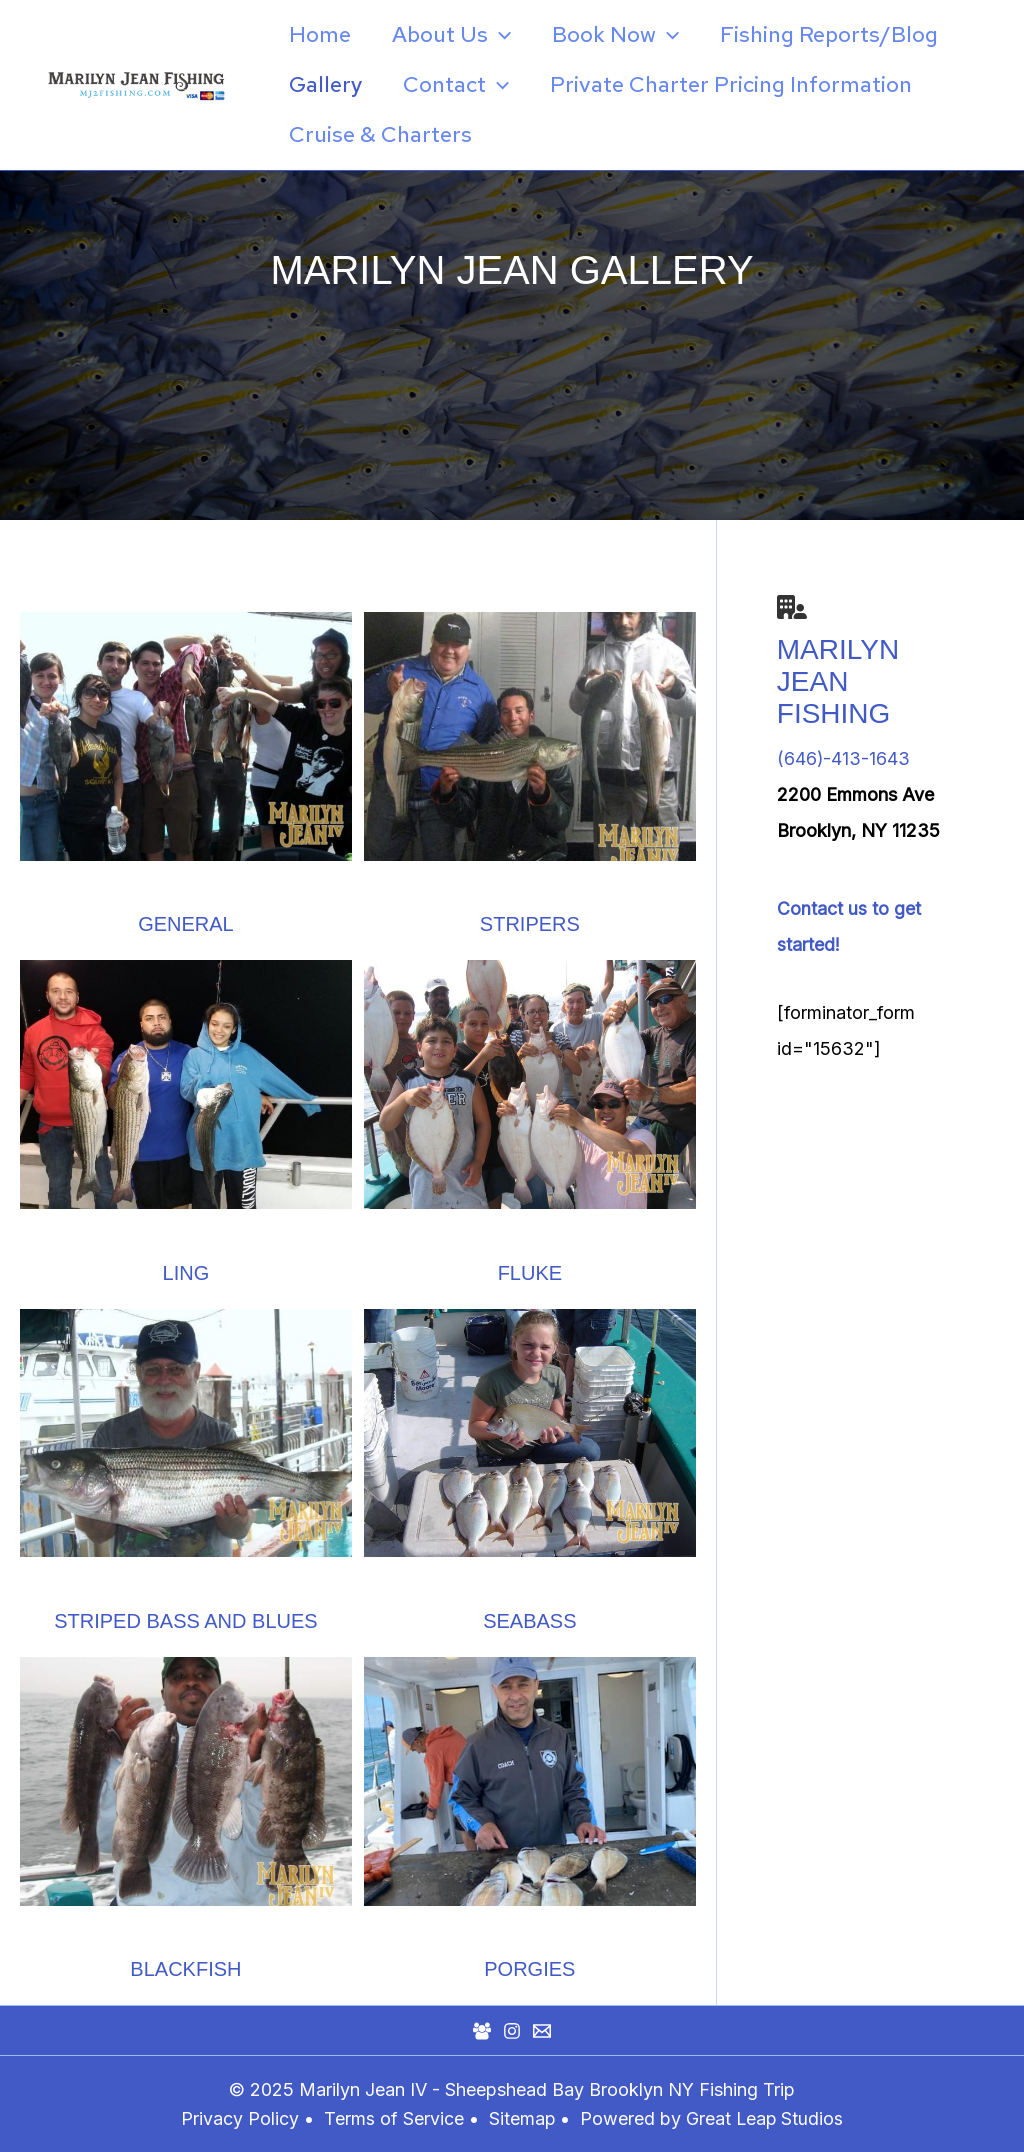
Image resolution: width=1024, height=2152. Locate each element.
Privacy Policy (239, 2117)
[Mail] (542, 2030)
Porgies (529, 1968)
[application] (504, 35)
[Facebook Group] (482, 2030)
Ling (186, 1272)
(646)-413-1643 (844, 758)
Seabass (529, 1620)
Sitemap (524, 2117)
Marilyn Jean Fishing (838, 681)
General (186, 924)
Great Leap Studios (765, 2117)
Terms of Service (393, 2117)
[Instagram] (512, 2030)
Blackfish (185, 1968)
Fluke (530, 1272)
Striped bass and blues (185, 1620)
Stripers (530, 924)
